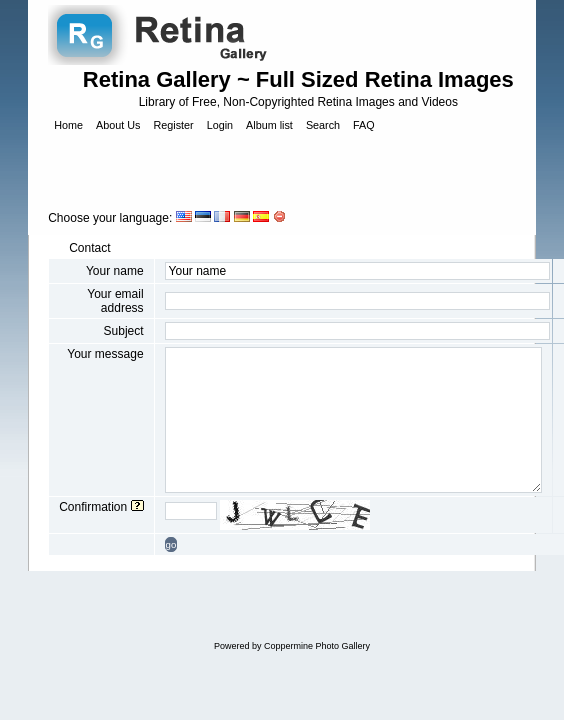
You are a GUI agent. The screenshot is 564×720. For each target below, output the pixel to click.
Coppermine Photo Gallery (317, 646)
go (171, 544)
